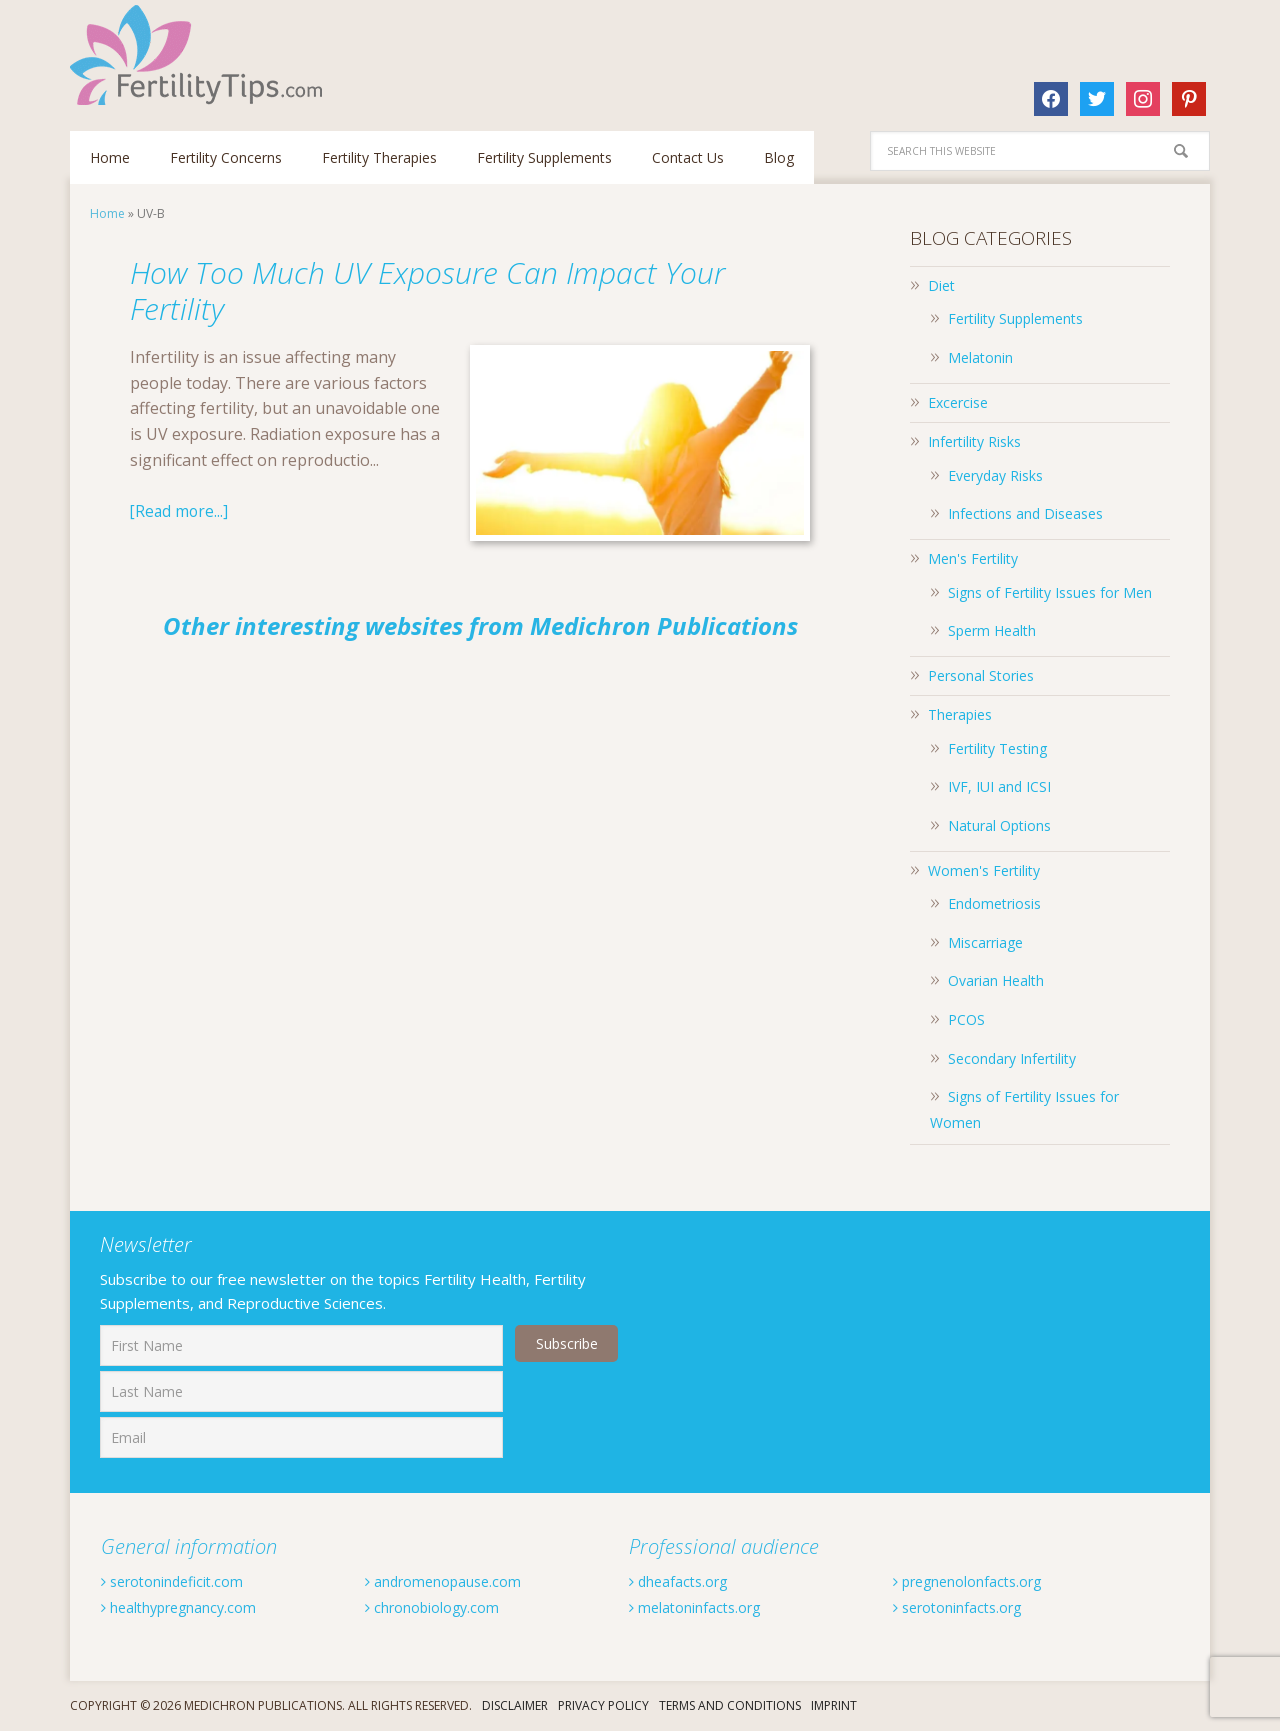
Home (107, 213)
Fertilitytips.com (200, 55)
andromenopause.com (454, 1581)
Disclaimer (515, 1705)
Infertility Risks (974, 441)
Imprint (834, 1705)
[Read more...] (180, 511)
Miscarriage (985, 942)
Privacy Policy (603, 1705)
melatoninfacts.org (705, 1607)
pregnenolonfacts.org (980, 1581)
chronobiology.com (442, 1607)
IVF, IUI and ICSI (999, 786)
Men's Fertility (973, 558)
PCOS (966, 1019)
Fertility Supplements (1015, 318)
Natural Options (999, 825)
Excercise (958, 402)
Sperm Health (992, 630)
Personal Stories (981, 675)
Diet (941, 285)
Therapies (960, 714)
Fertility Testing (997, 748)
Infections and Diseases (1025, 513)
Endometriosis (994, 903)
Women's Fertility (984, 870)
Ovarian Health (996, 980)
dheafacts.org (685, 1581)
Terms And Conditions (730, 1705)
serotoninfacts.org (968, 1607)
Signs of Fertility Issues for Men (1050, 592)
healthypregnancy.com (191, 1607)
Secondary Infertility (1012, 1058)
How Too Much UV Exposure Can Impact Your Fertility (442, 288)
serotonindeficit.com (182, 1581)
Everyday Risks (995, 475)
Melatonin (980, 357)
